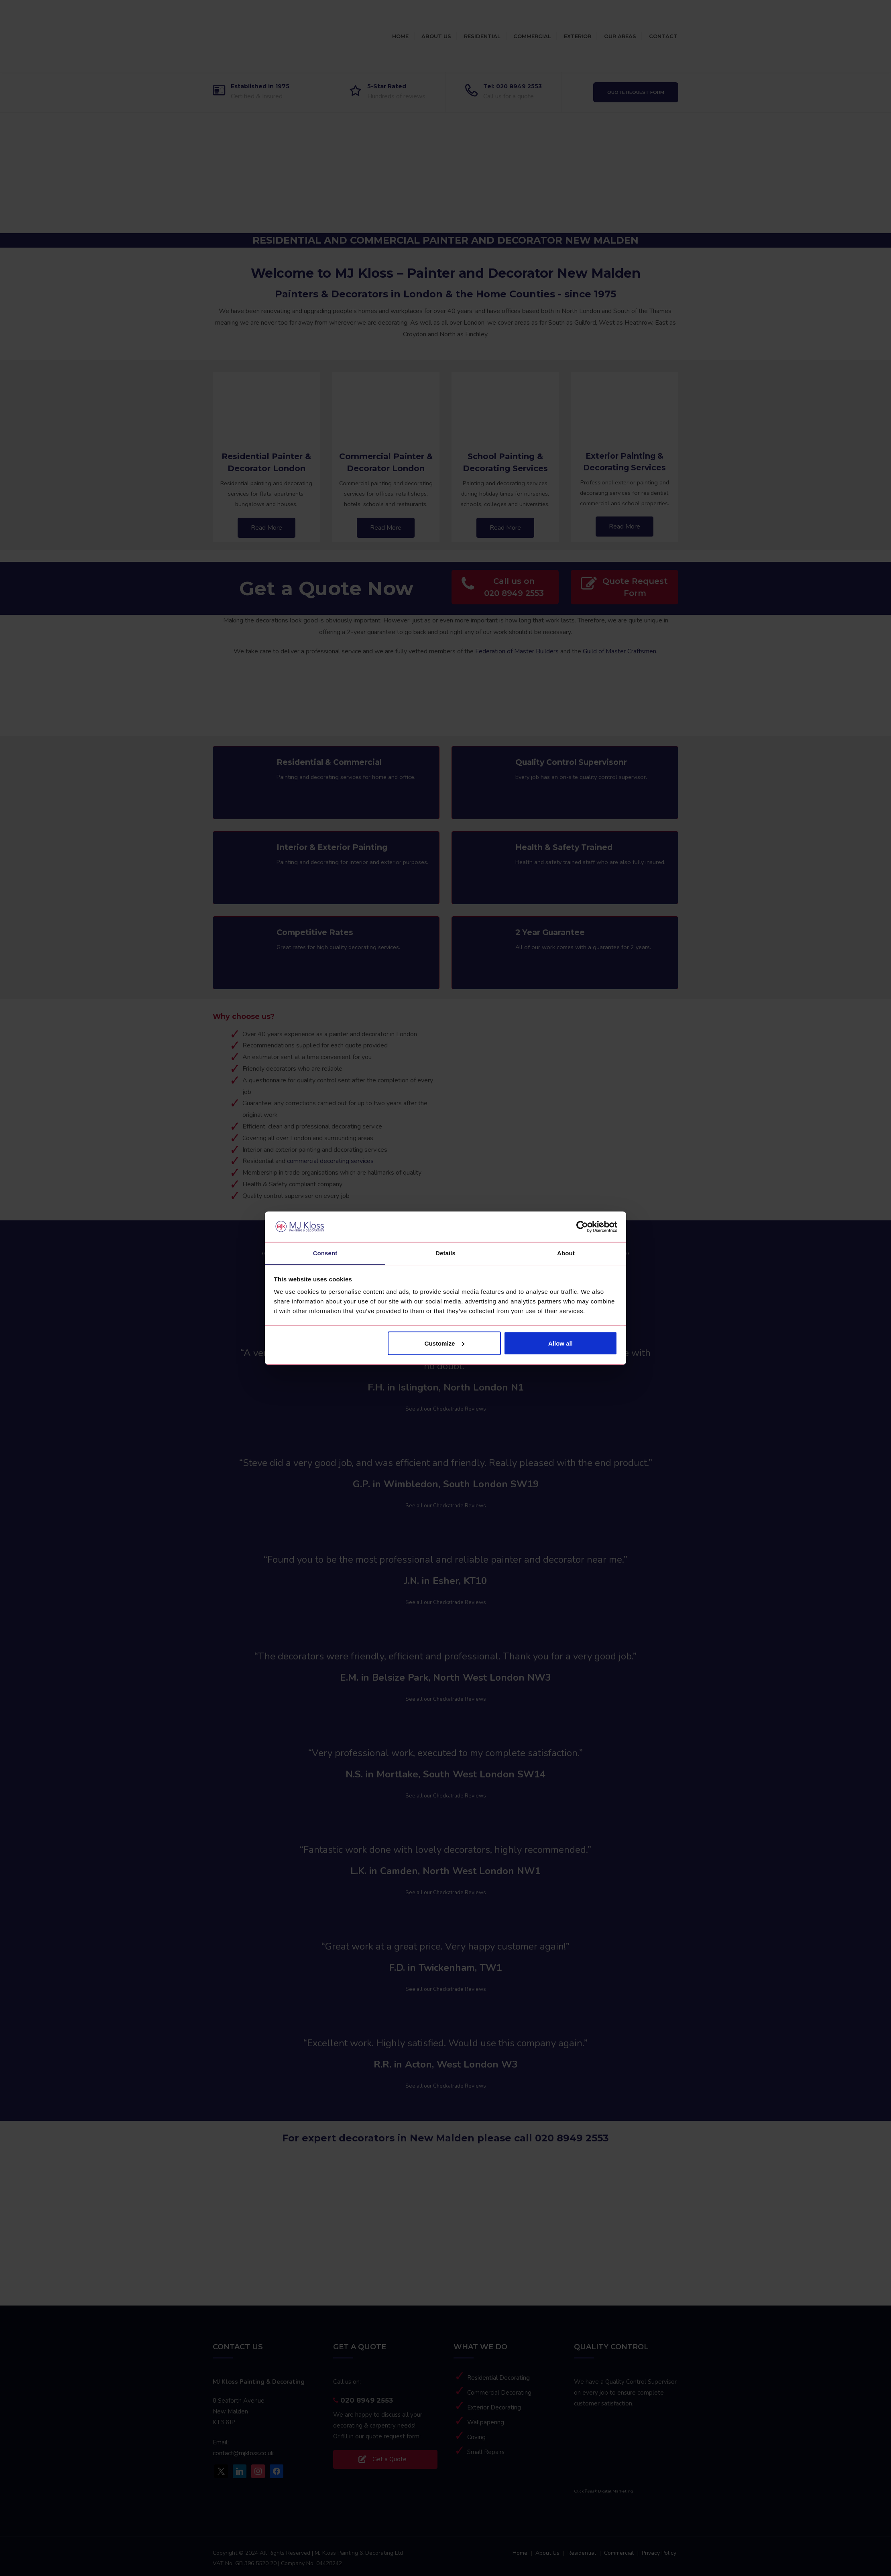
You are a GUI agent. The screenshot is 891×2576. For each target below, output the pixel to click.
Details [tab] (445, 1253)
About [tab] (566, 1253)
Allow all (560, 1343)
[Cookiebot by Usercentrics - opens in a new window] (582, 1226)
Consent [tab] (325, 1253)
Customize (445, 1343)
